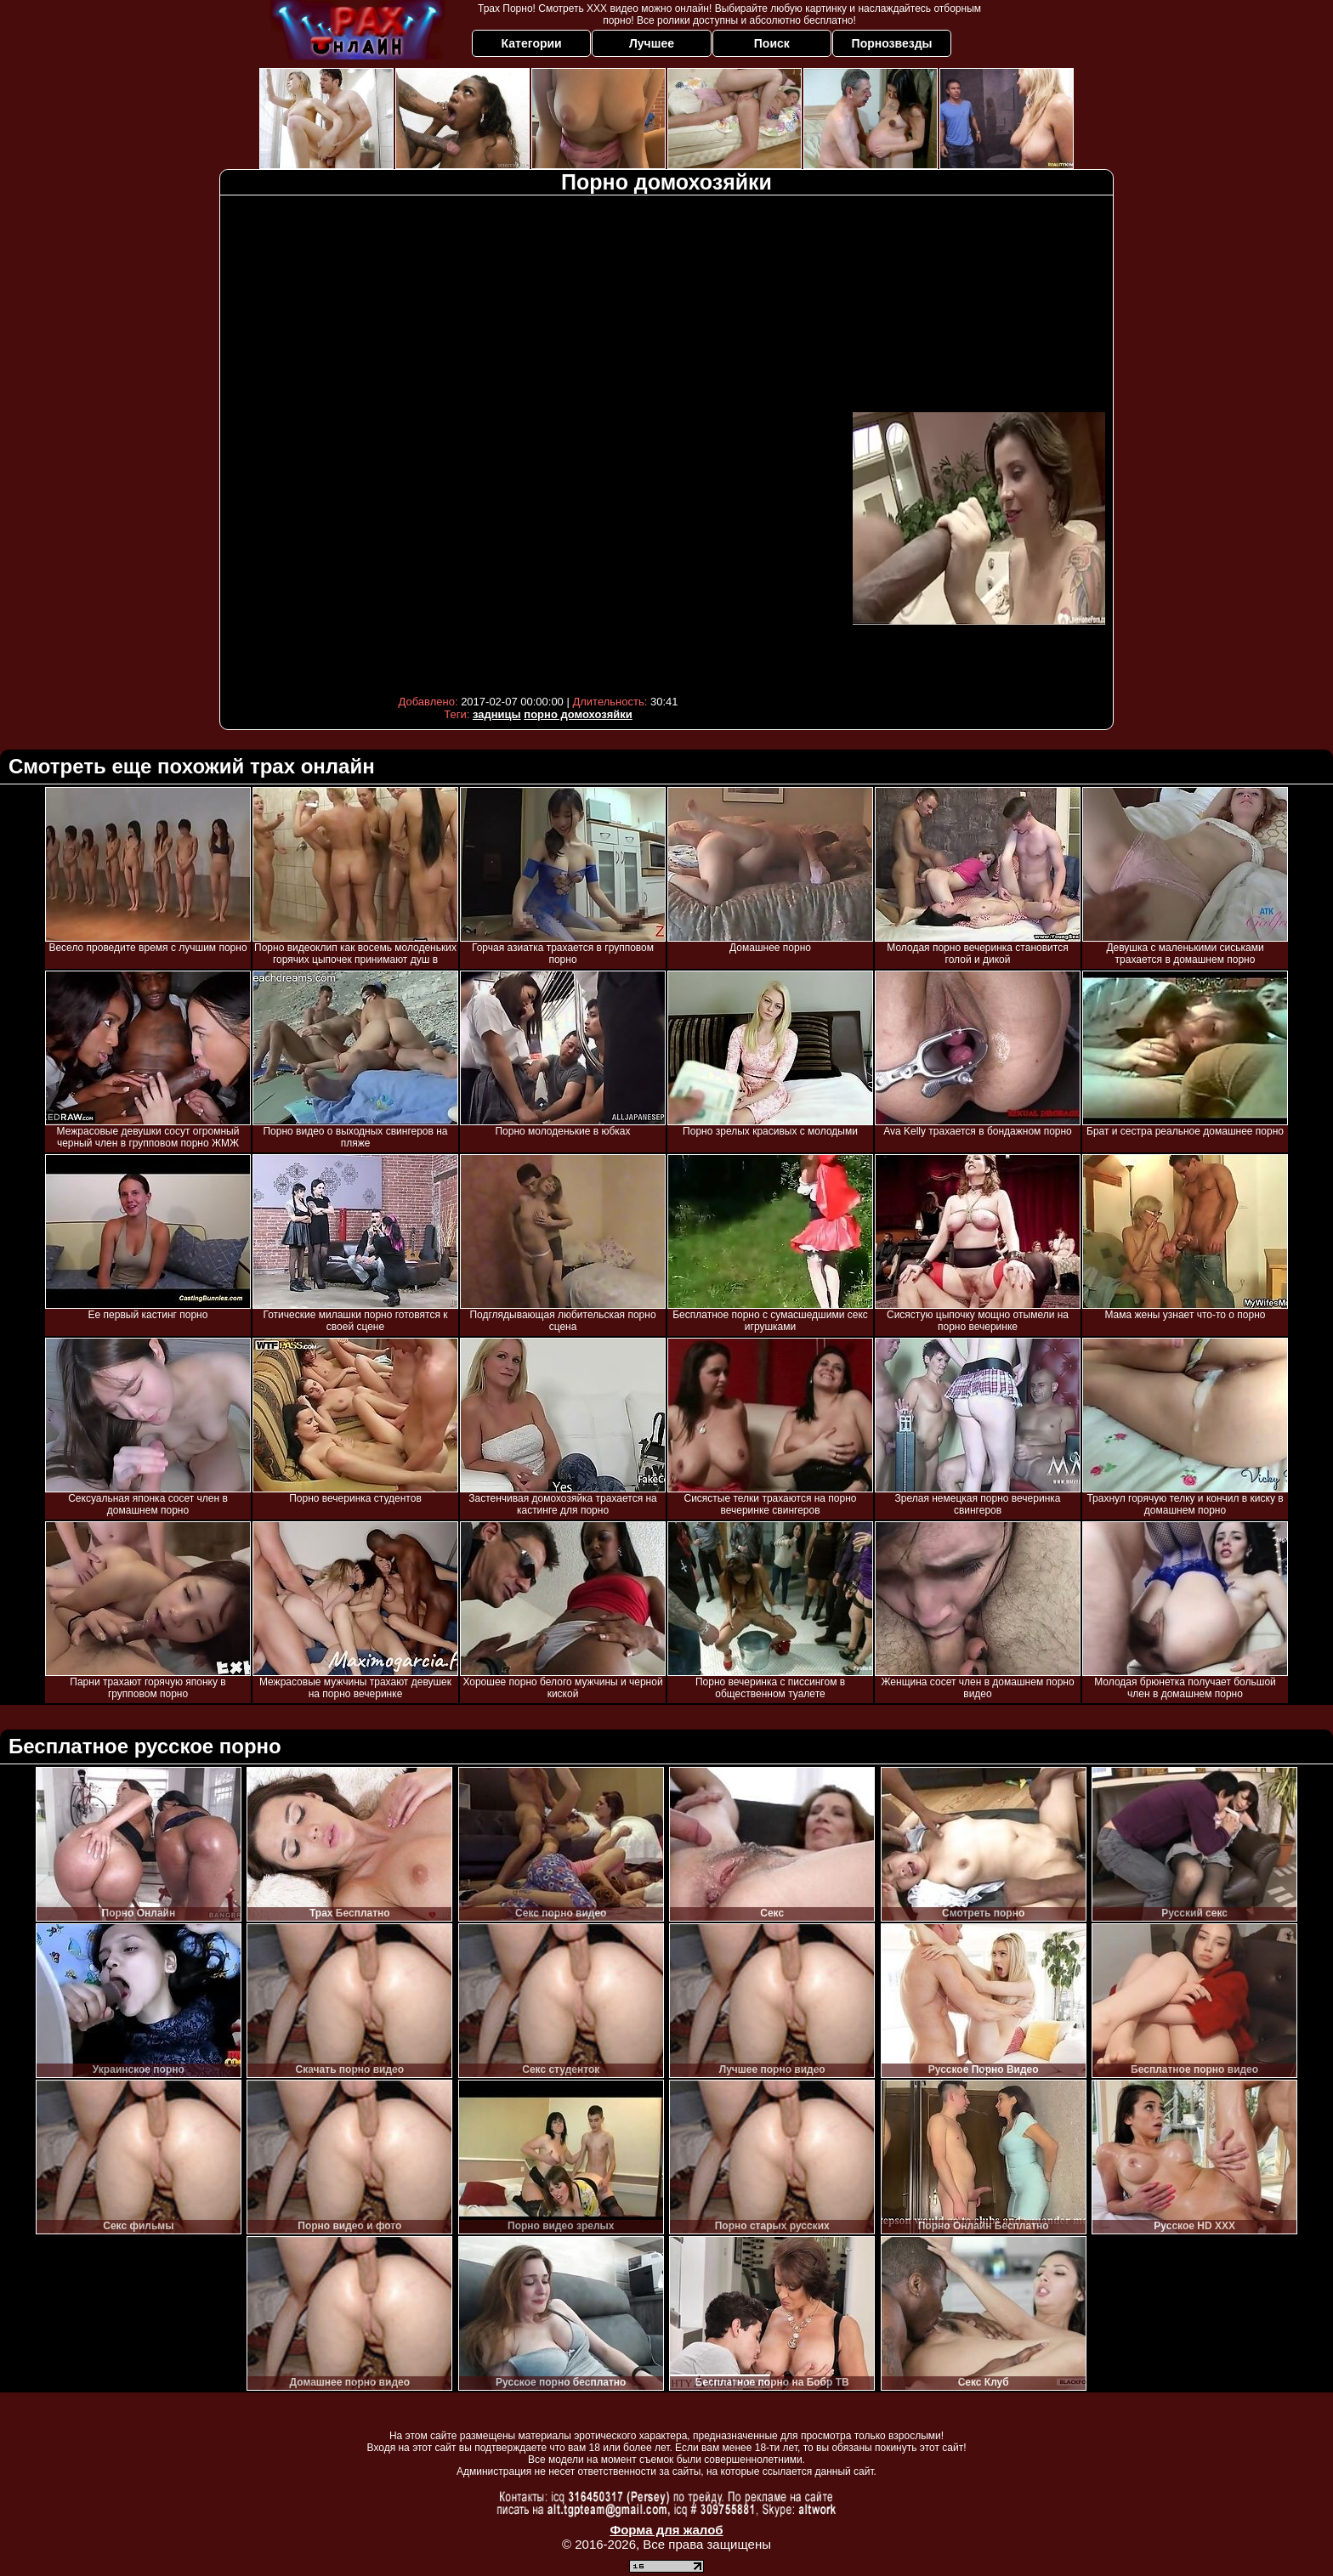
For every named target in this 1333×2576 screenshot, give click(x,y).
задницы (497, 714)
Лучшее (651, 43)
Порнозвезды (892, 43)
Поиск (772, 43)
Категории (532, 43)
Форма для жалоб (666, 2529)
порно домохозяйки (578, 714)
